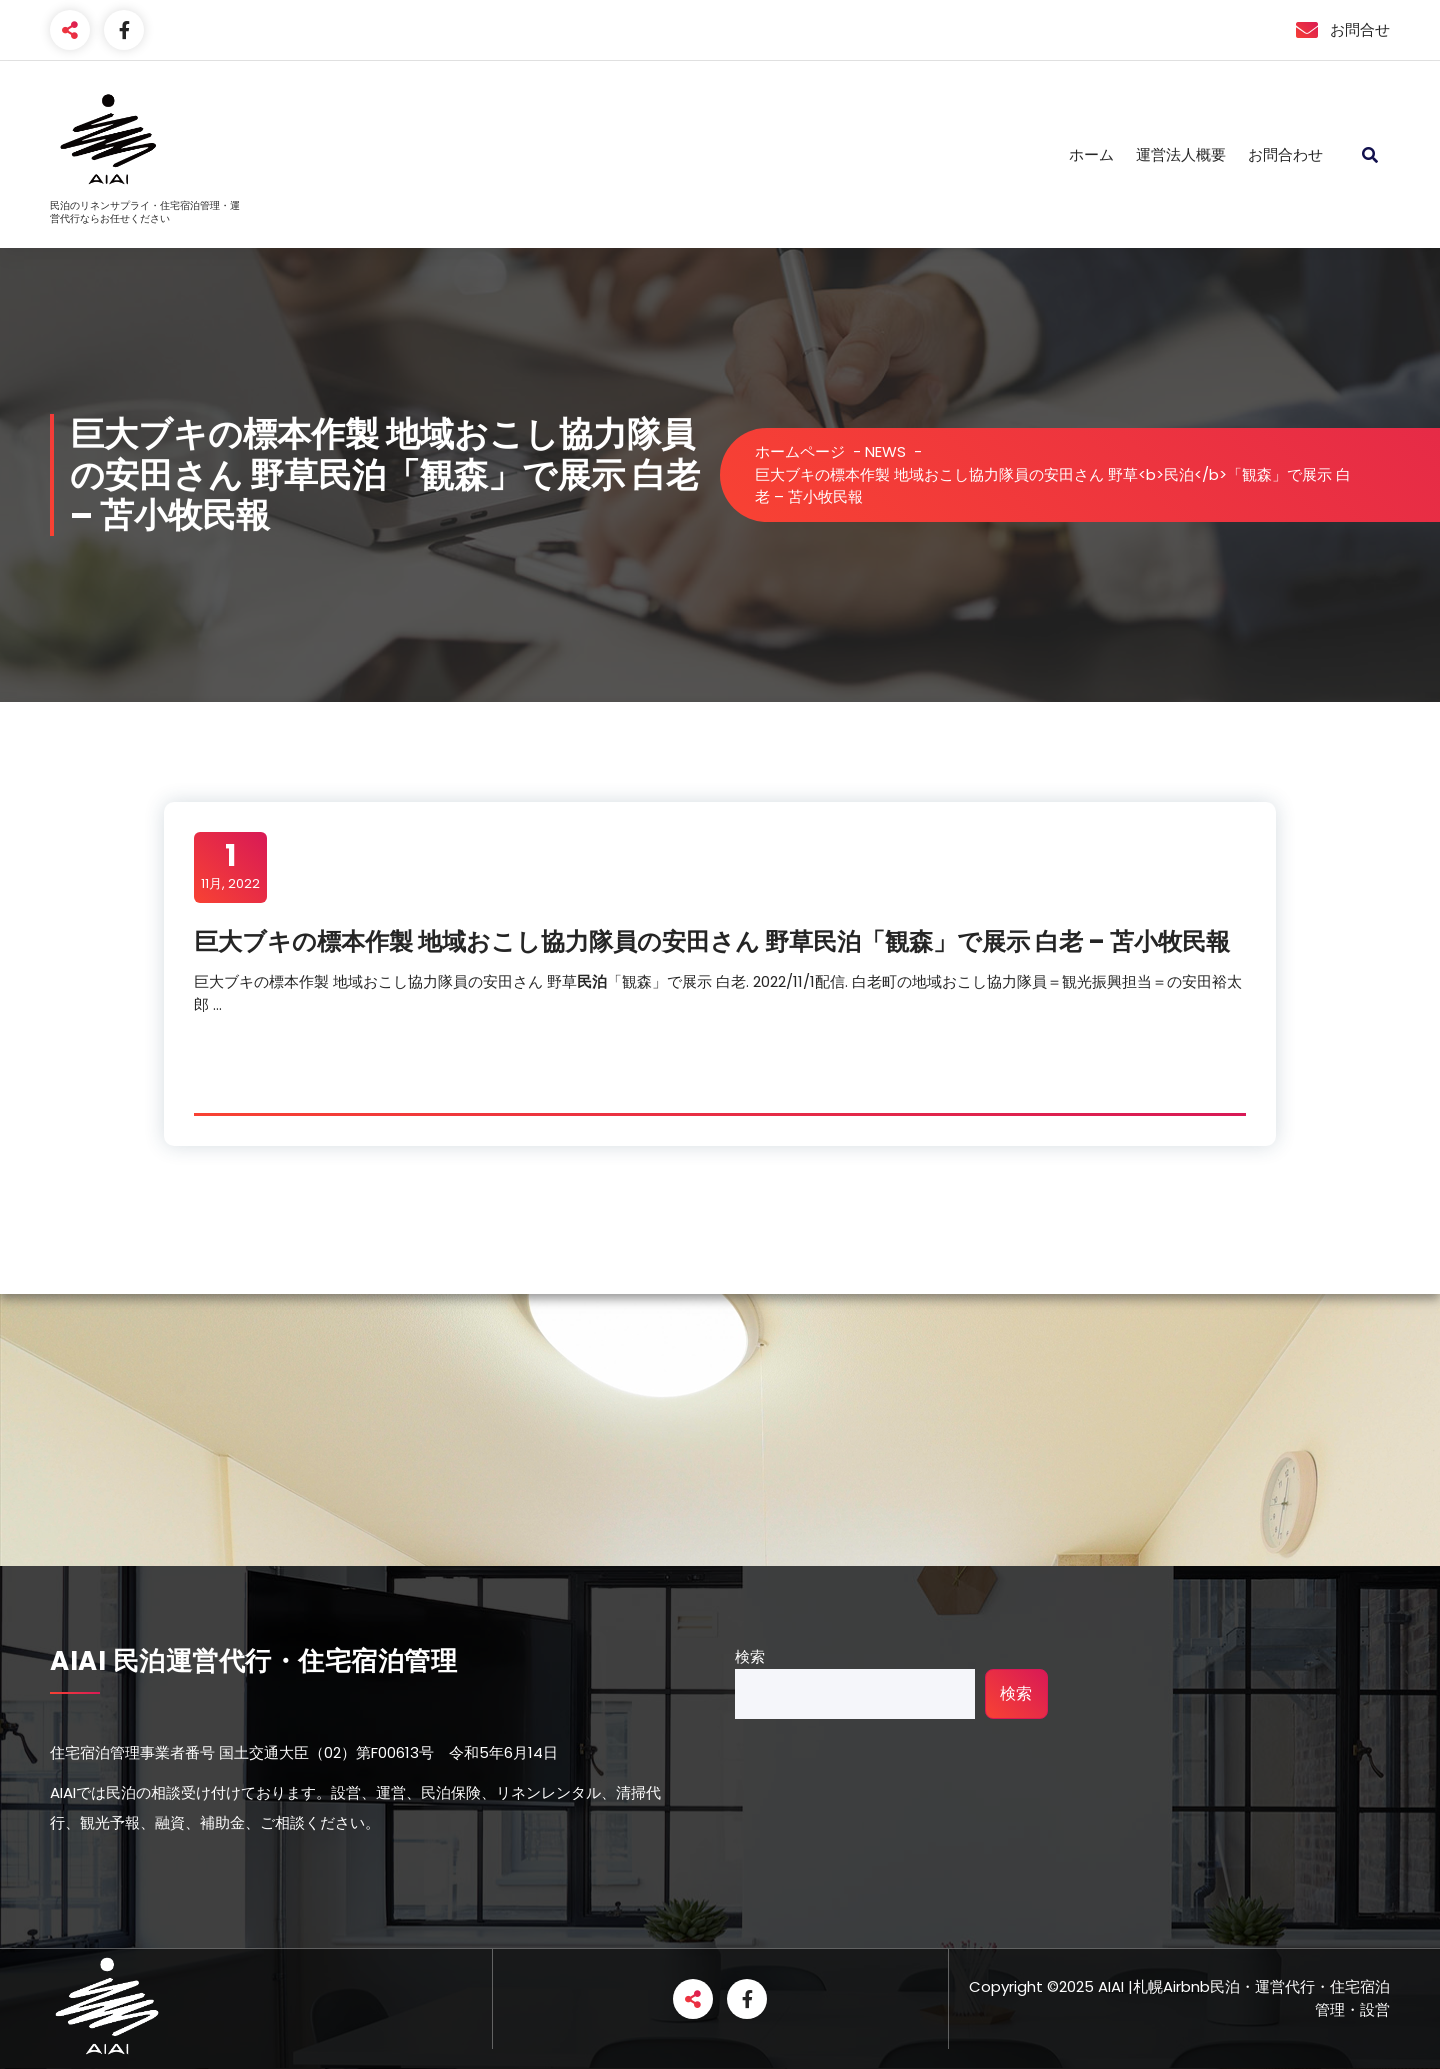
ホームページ (800, 451)
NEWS (885, 451)
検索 (750, 1656)
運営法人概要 (1181, 154)
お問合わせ (1285, 154)
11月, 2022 (230, 866)
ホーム (1091, 154)
